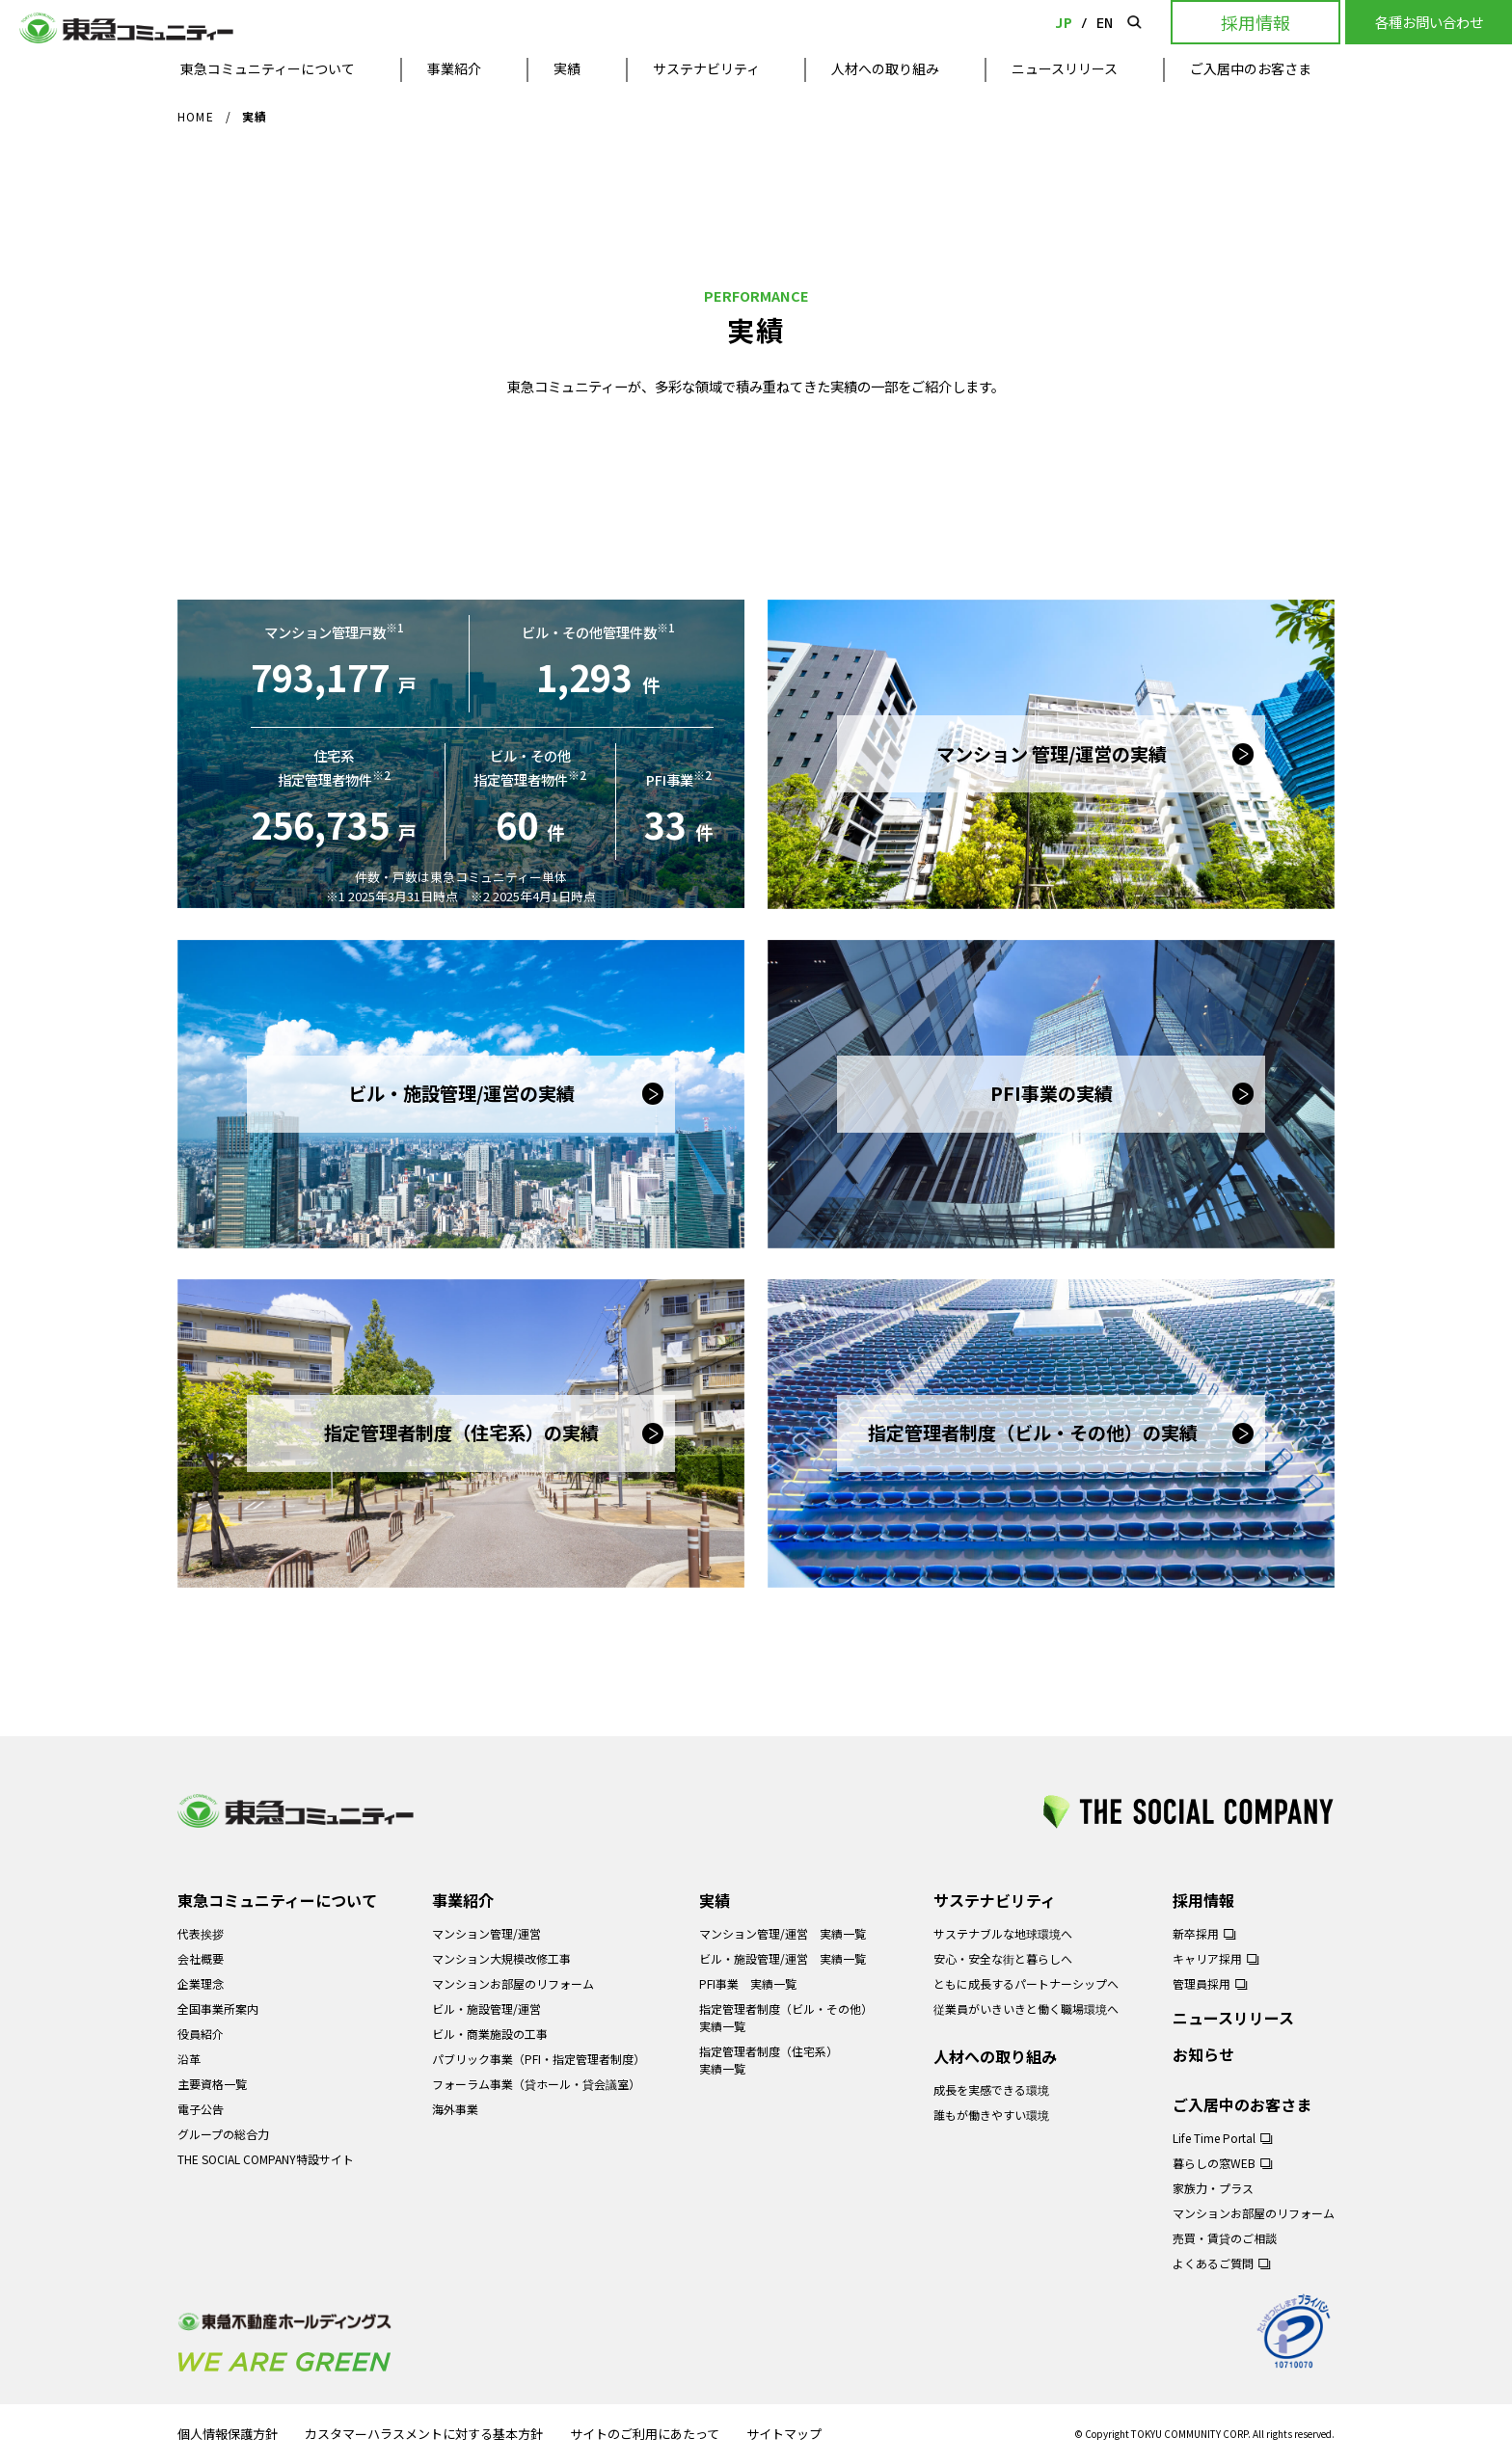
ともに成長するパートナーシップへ (1026, 1983)
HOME (195, 116)
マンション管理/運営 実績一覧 (782, 1933)
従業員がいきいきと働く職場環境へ (1026, 2008)
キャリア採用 (1207, 1958)
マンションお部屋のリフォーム (513, 1983)
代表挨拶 (200, 1933)
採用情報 (1203, 1900)
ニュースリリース (1065, 68)
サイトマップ (784, 2434)
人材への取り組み (885, 68)
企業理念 (200, 1983)
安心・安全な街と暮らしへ (1002, 1958)
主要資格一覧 (212, 2084)
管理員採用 (1201, 1983)
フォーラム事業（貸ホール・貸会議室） (536, 2084)
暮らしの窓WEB (1214, 2163)
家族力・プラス (1213, 2188)
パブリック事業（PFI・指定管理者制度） (538, 2058)
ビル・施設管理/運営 (486, 2008)
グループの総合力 (223, 2134)
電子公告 (200, 2109)
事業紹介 (454, 68)
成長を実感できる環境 (991, 2089)
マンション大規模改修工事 (501, 1958)
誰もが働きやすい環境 (991, 2114)
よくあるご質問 (1213, 2263)
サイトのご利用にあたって (644, 2434)
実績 (567, 68)
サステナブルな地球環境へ (1002, 1933)
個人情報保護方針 (227, 2434)
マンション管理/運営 (486, 1933)
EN (1104, 22)
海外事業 (455, 2109)
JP (1063, 22)
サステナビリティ (706, 68)
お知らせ (1203, 2054)
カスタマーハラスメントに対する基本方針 (424, 2434)
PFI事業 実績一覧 (747, 1983)
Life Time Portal (1214, 2137)
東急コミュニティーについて (267, 68)
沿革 (189, 2058)
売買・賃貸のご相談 (1225, 2238)
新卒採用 (1196, 1933)
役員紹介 (200, 2033)
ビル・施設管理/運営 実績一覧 (782, 1958)
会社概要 (200, 1958)
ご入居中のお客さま (1250, 68)
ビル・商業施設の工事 (490, 2033)
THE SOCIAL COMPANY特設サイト (265, 2159)
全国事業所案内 (217, 2008)
